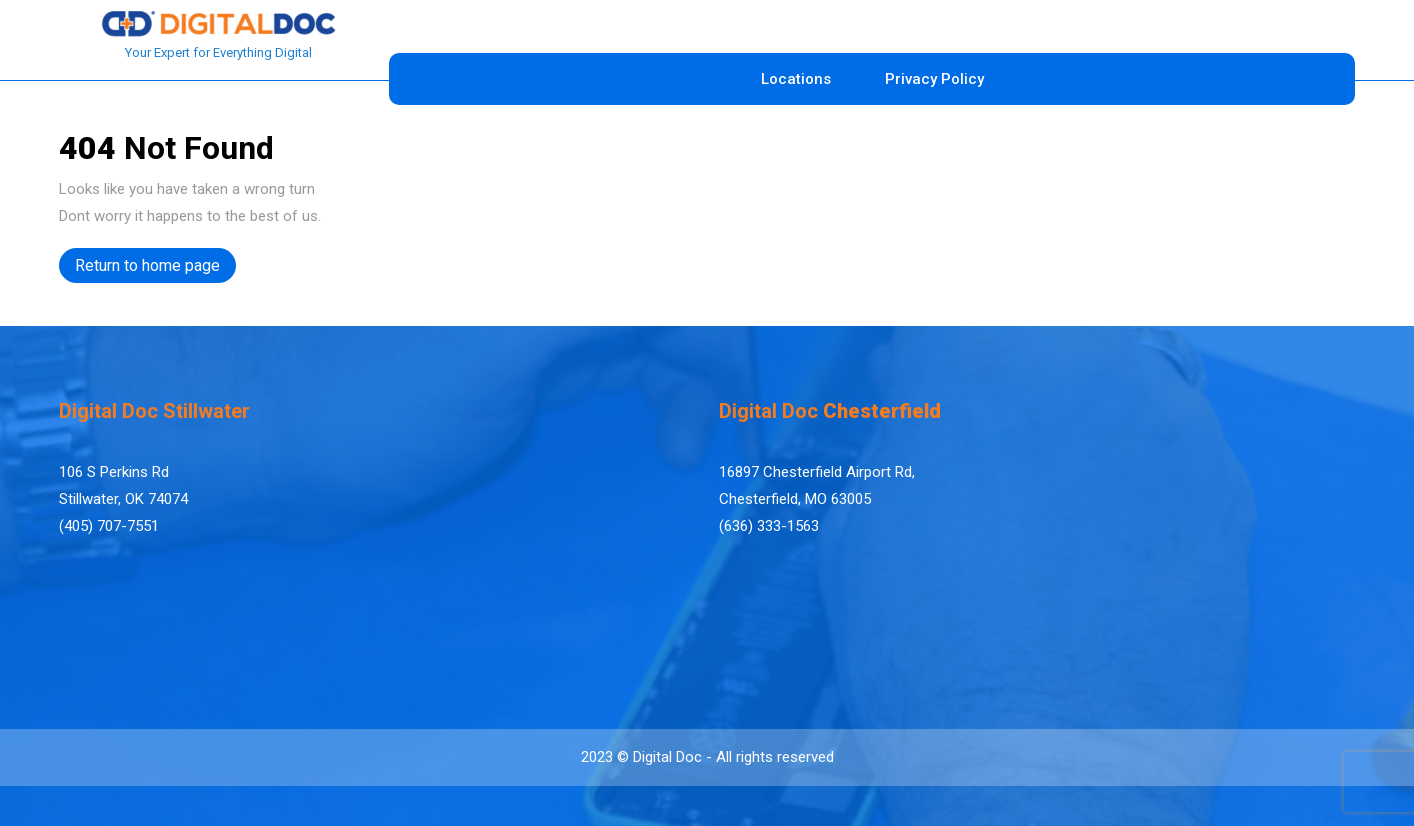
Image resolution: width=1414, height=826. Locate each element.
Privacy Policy (934, 79)
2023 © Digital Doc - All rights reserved (707, 757)
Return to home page (155, 268)
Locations (796, 79)
